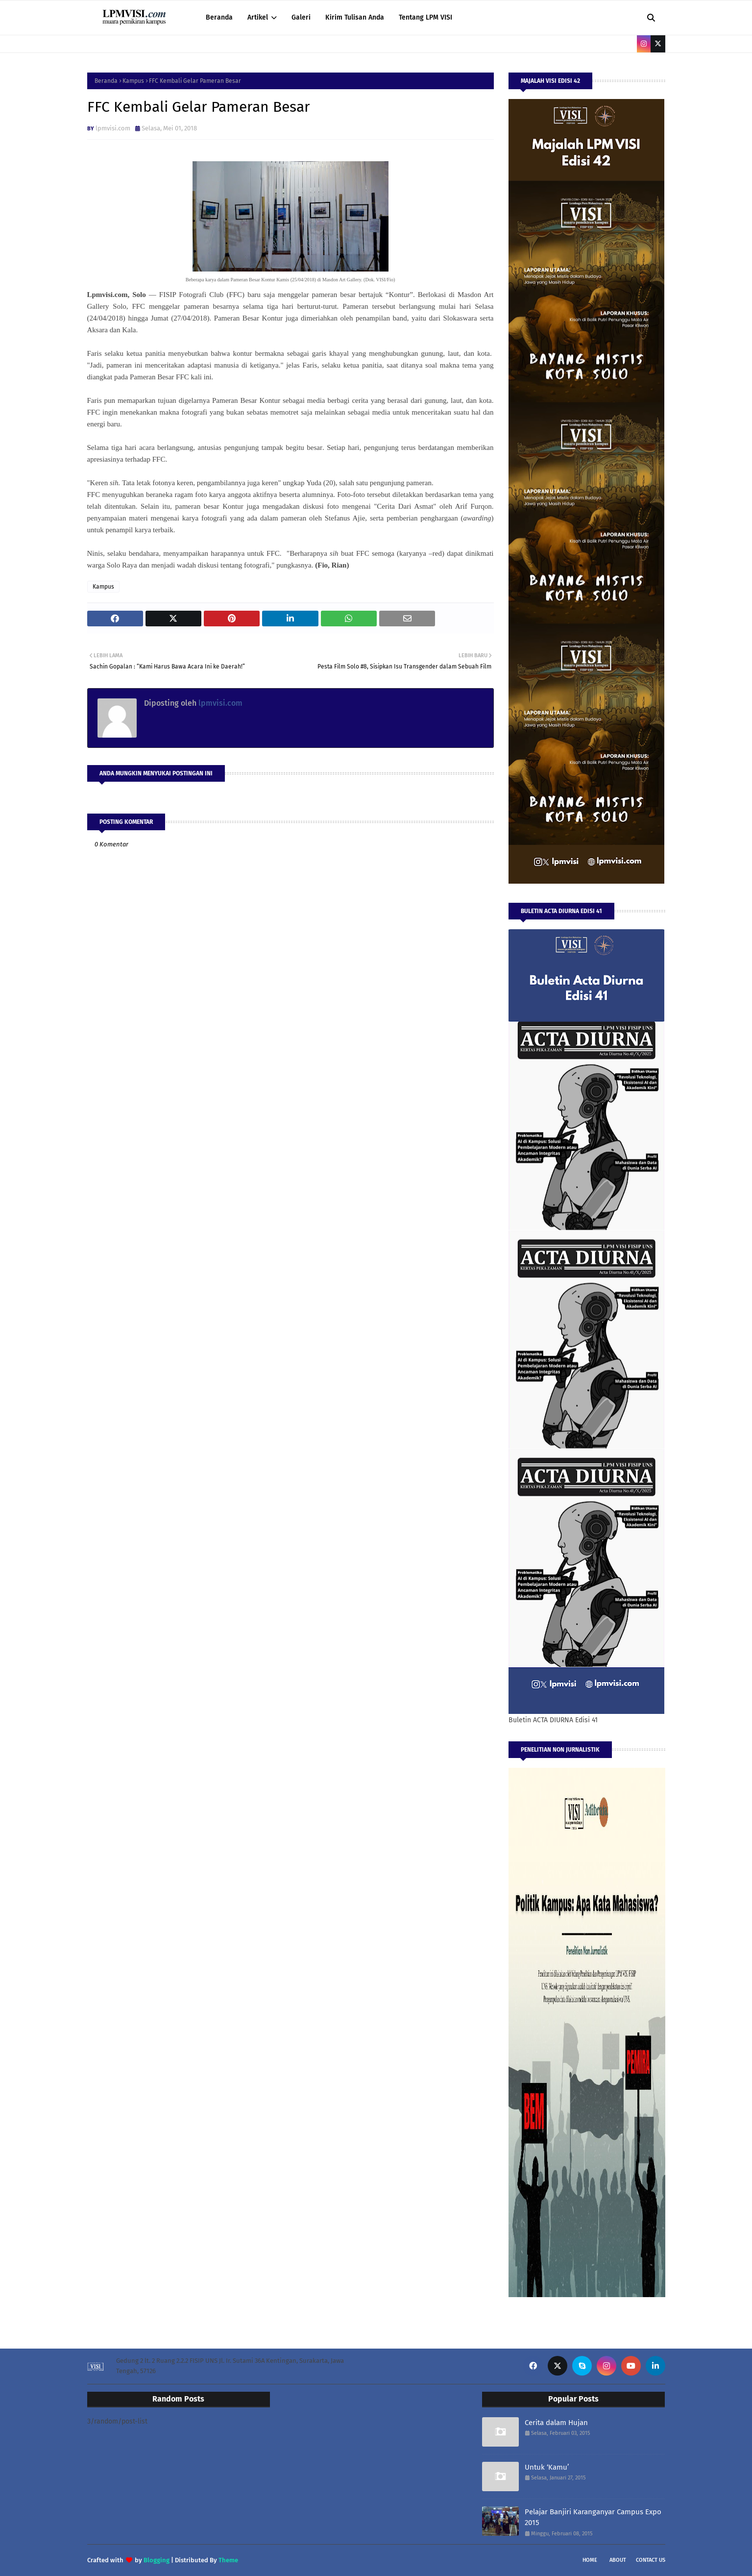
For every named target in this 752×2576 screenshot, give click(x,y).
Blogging (157, 2560)
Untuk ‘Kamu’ (547, 2467)
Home (589, 2560)
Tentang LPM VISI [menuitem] (425, 17)
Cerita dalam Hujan (556, 2422)
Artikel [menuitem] (257, 17)
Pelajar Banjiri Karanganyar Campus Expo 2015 (593, 2517)
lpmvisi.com (113, 128)
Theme (228, 2560)
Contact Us (650, 2560)
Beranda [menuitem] (219, 17)
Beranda (106, 80)
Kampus (133, 80)
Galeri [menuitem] (301, 17)
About (617, 2560)
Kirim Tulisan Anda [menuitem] (354, 17)
